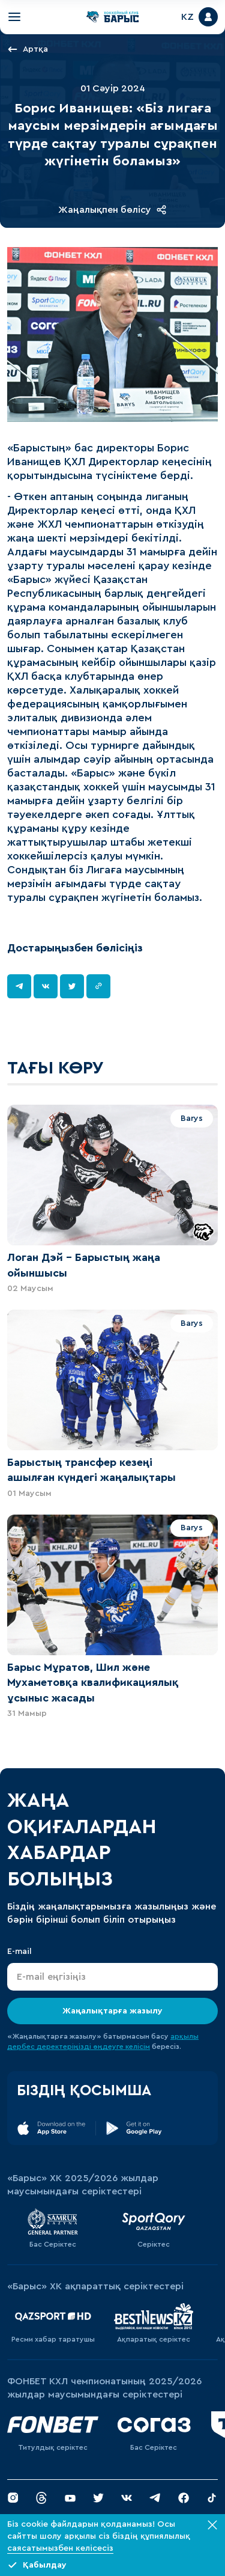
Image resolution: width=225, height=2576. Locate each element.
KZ (187, 17)
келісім (137, 2046)
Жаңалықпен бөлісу (112, 209)
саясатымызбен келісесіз (60, 2548)
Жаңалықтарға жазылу (112, 2011)
